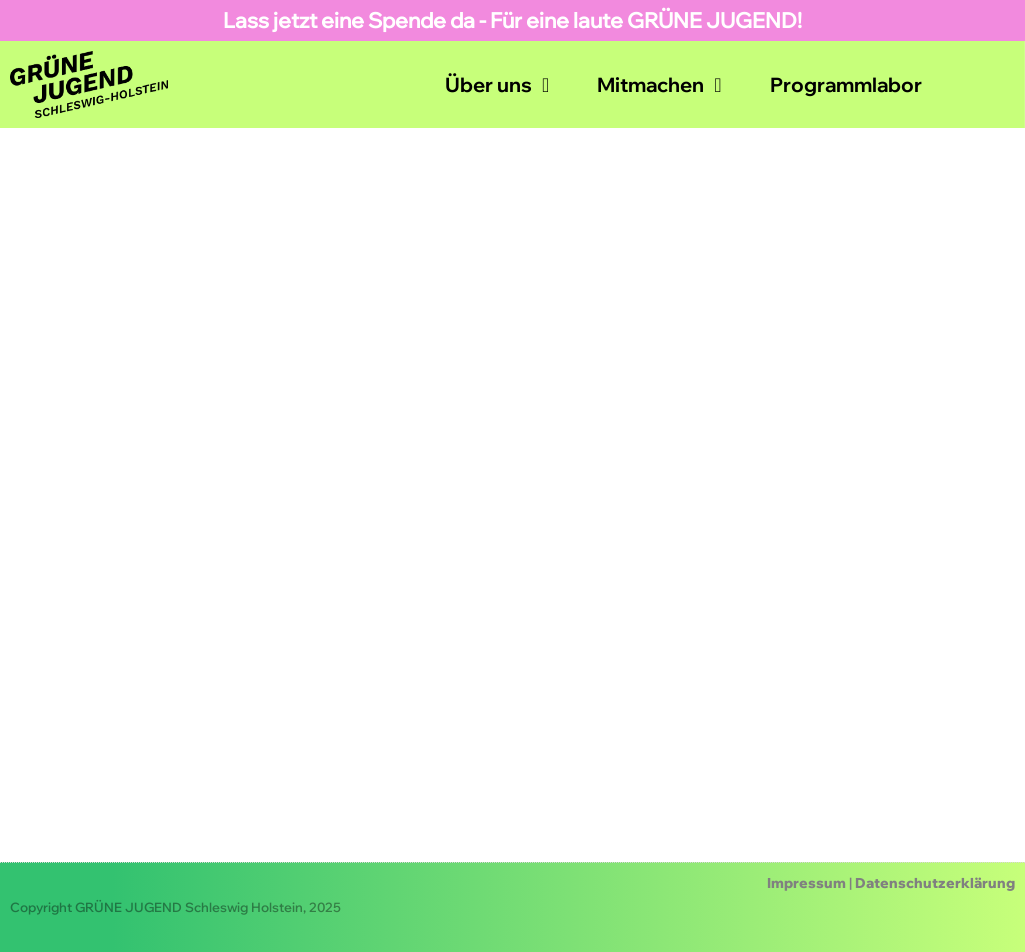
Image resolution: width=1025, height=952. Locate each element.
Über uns (497, 85)
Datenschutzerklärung (935, 883)
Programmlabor (846, 84)
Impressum (806, 883)
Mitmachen (659, 85)
